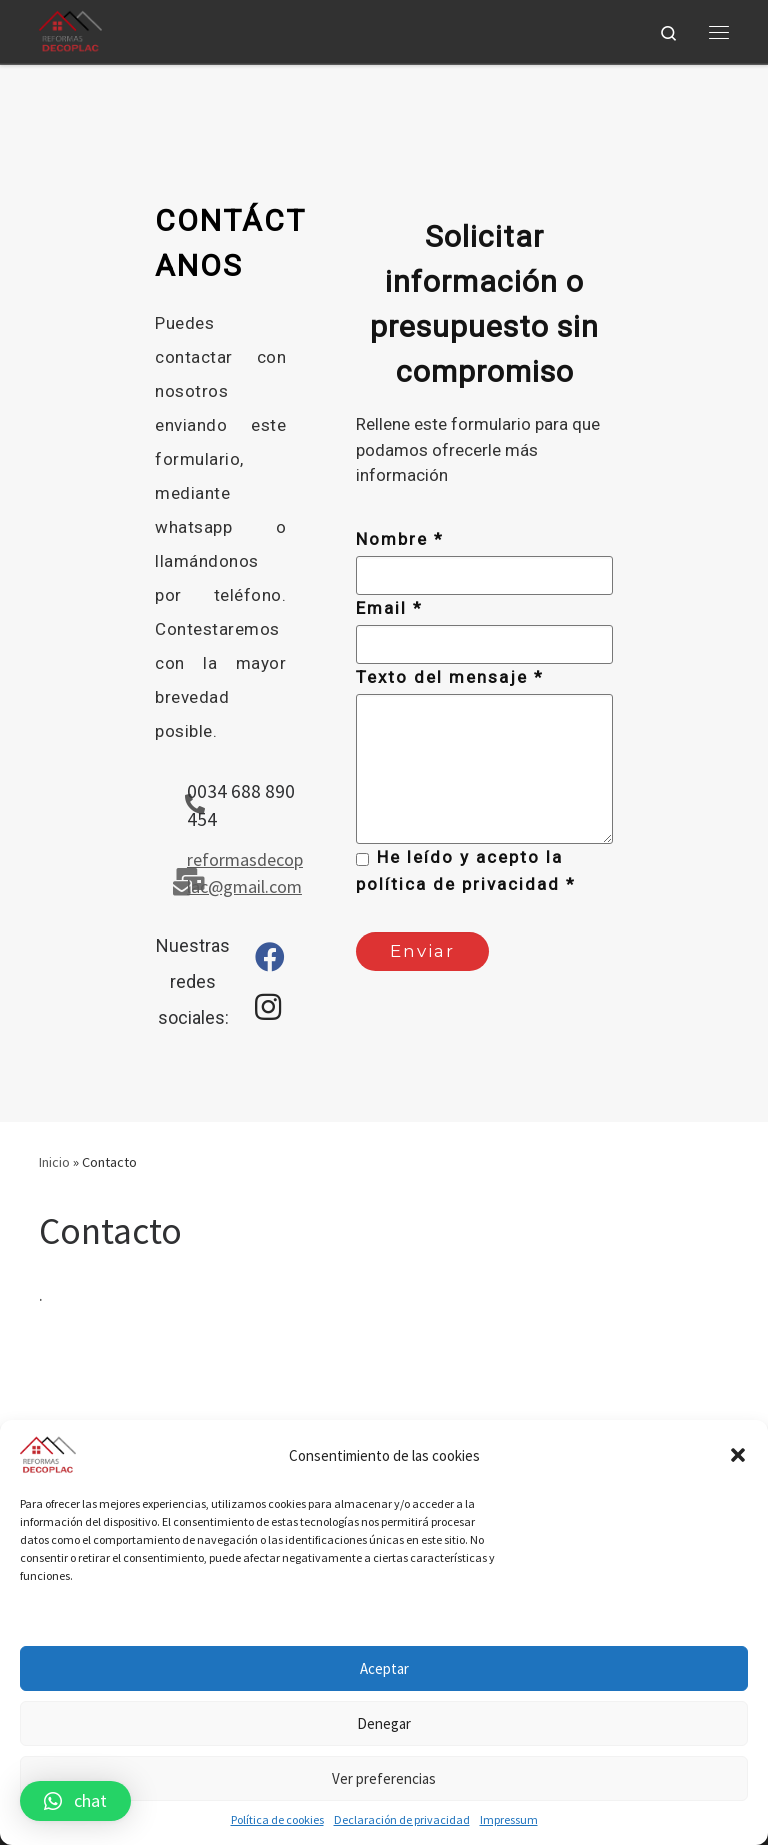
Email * (389, 608)
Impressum (509, 1819)
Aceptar (384, 1668)
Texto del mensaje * (450, 677)
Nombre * (400, 539)
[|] (70, 29)
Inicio (54, 1162)
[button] (738, 1455)
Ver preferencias (384, 1778)
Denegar (384, 1723)
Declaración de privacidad (402, 1819)
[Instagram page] (268, 1012)
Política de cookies (277, 1819)
